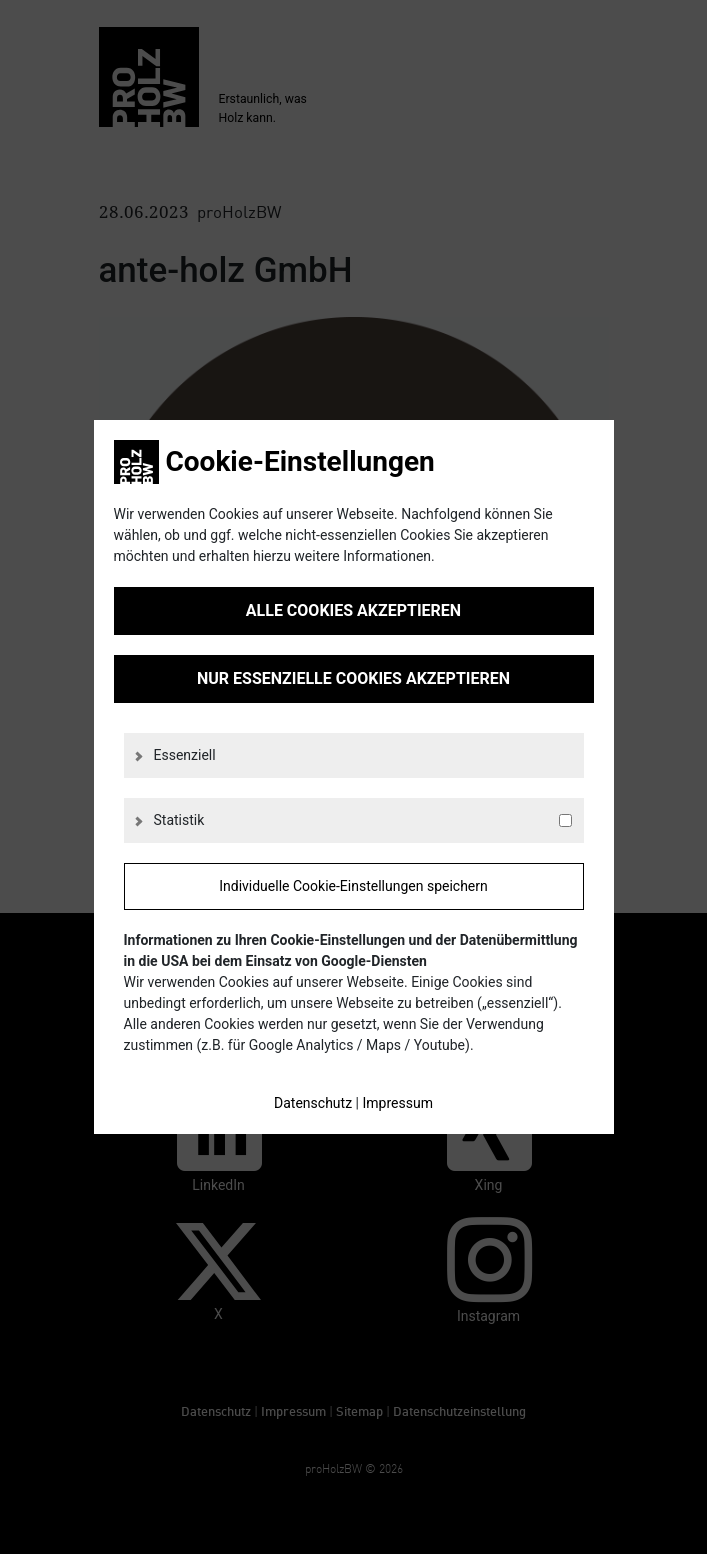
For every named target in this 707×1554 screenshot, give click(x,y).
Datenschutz (313, 1103)
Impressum (397, 1103)
